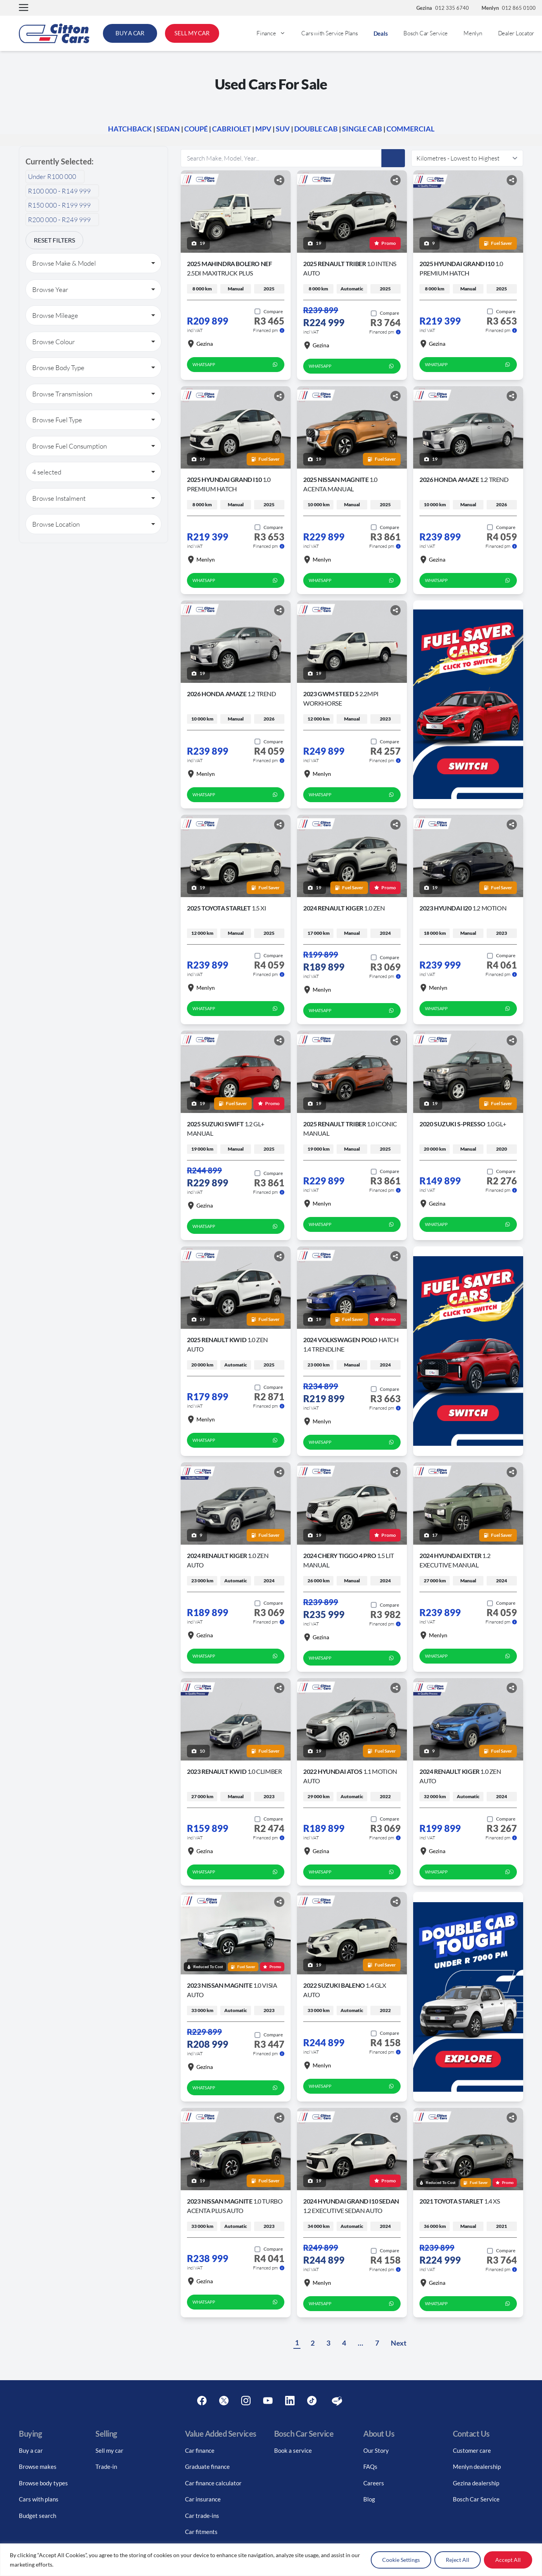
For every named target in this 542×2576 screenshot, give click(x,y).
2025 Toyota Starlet (226, 908)
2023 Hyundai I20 (462, 908)
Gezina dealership (476, 2483)
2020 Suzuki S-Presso (462, 1123)
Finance (274, 33)
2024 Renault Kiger (344, 908)
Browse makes (38, 2466)
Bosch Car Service (425, 33)
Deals (381, 33)
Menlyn (472, 33)
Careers (373, 2483)
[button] (23, 8)
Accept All (508, 2559)
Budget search (37, 2515)
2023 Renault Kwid (234, 1771)
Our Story (376, 2450)
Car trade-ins (202, 2515)
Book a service (293, 2450)
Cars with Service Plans (329, 33)
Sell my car (109, 2450)
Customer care (472, 2450)
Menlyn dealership (477, 2466)
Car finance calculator (213, 2483)
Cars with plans (39, 2499)
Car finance (199, 2450)
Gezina (200, 344)
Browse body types (43, 2483)
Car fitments (201, 2531)
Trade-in (106, 2466)
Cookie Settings (401, 2559)
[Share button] (279, 180)
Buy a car (31, 2450)
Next (398, 2343)
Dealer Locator (516, 33)
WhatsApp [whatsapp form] (235, 365)
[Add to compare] (269, 311)
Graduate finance (207, 2466)
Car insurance (203, 2499)
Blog (369, 2499)
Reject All (457, 2559)
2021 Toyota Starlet (459, 2201)
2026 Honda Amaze (464, 479)
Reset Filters (54, 240)
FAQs (370, 2466)
